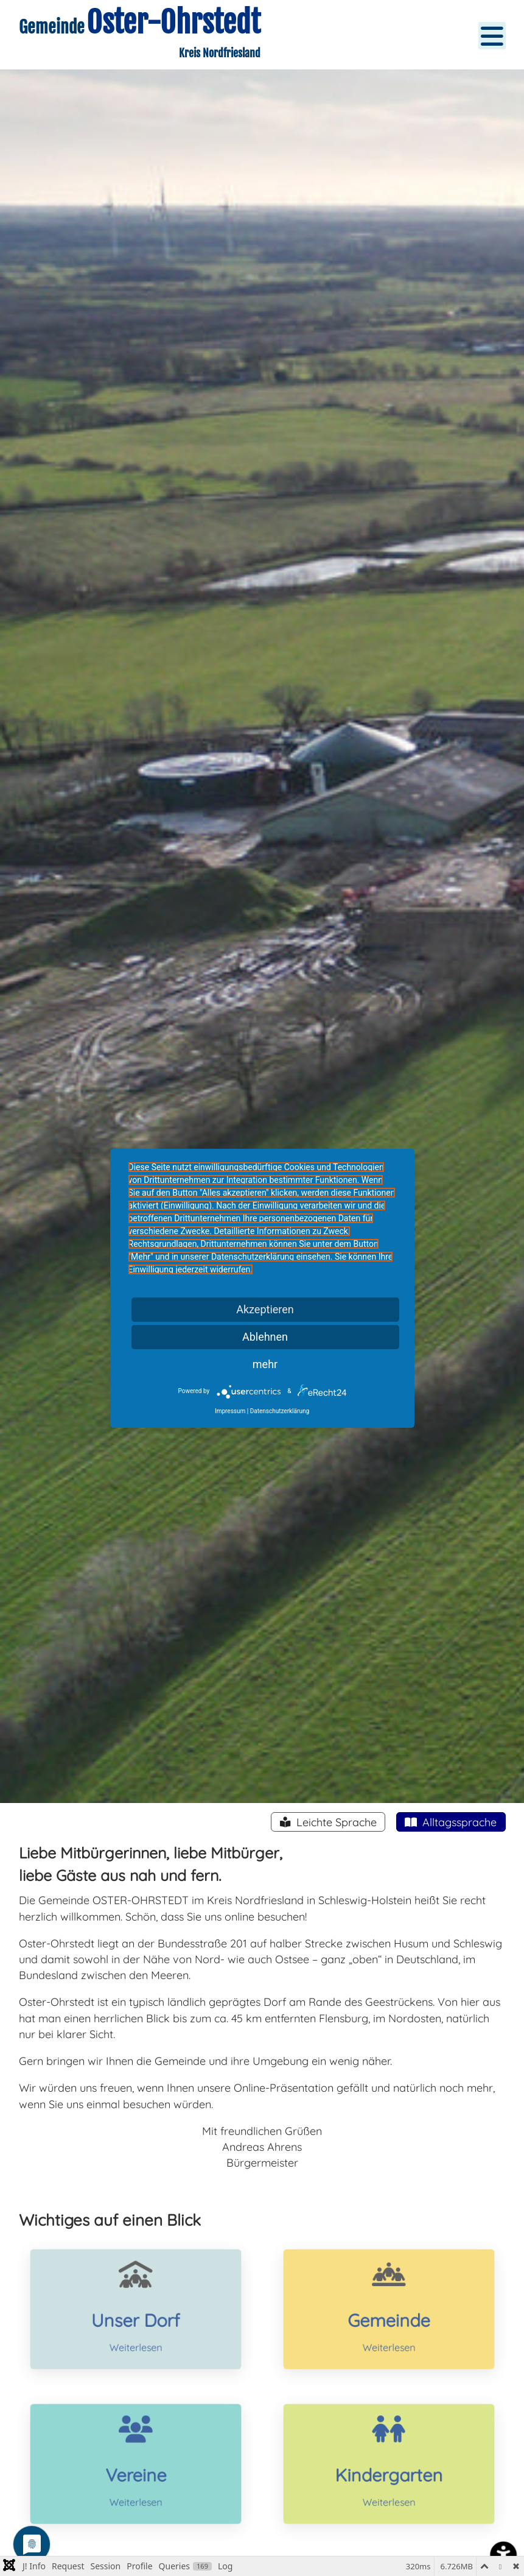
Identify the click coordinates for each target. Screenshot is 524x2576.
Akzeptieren (265, 1309)
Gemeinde (388, 2317)
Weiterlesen (135, 2335)
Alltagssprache (458, 1822)
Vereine (135, 2471)
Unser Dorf (135, 2317)
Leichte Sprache (335, 1822)
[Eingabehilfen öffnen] (503, 2555)
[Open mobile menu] (492, 35)
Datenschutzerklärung (279, 1411)
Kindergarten (388, 2471)
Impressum (230, 1411)
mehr (265, 1364)
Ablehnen (265, 1336)
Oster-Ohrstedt (170, 22)
